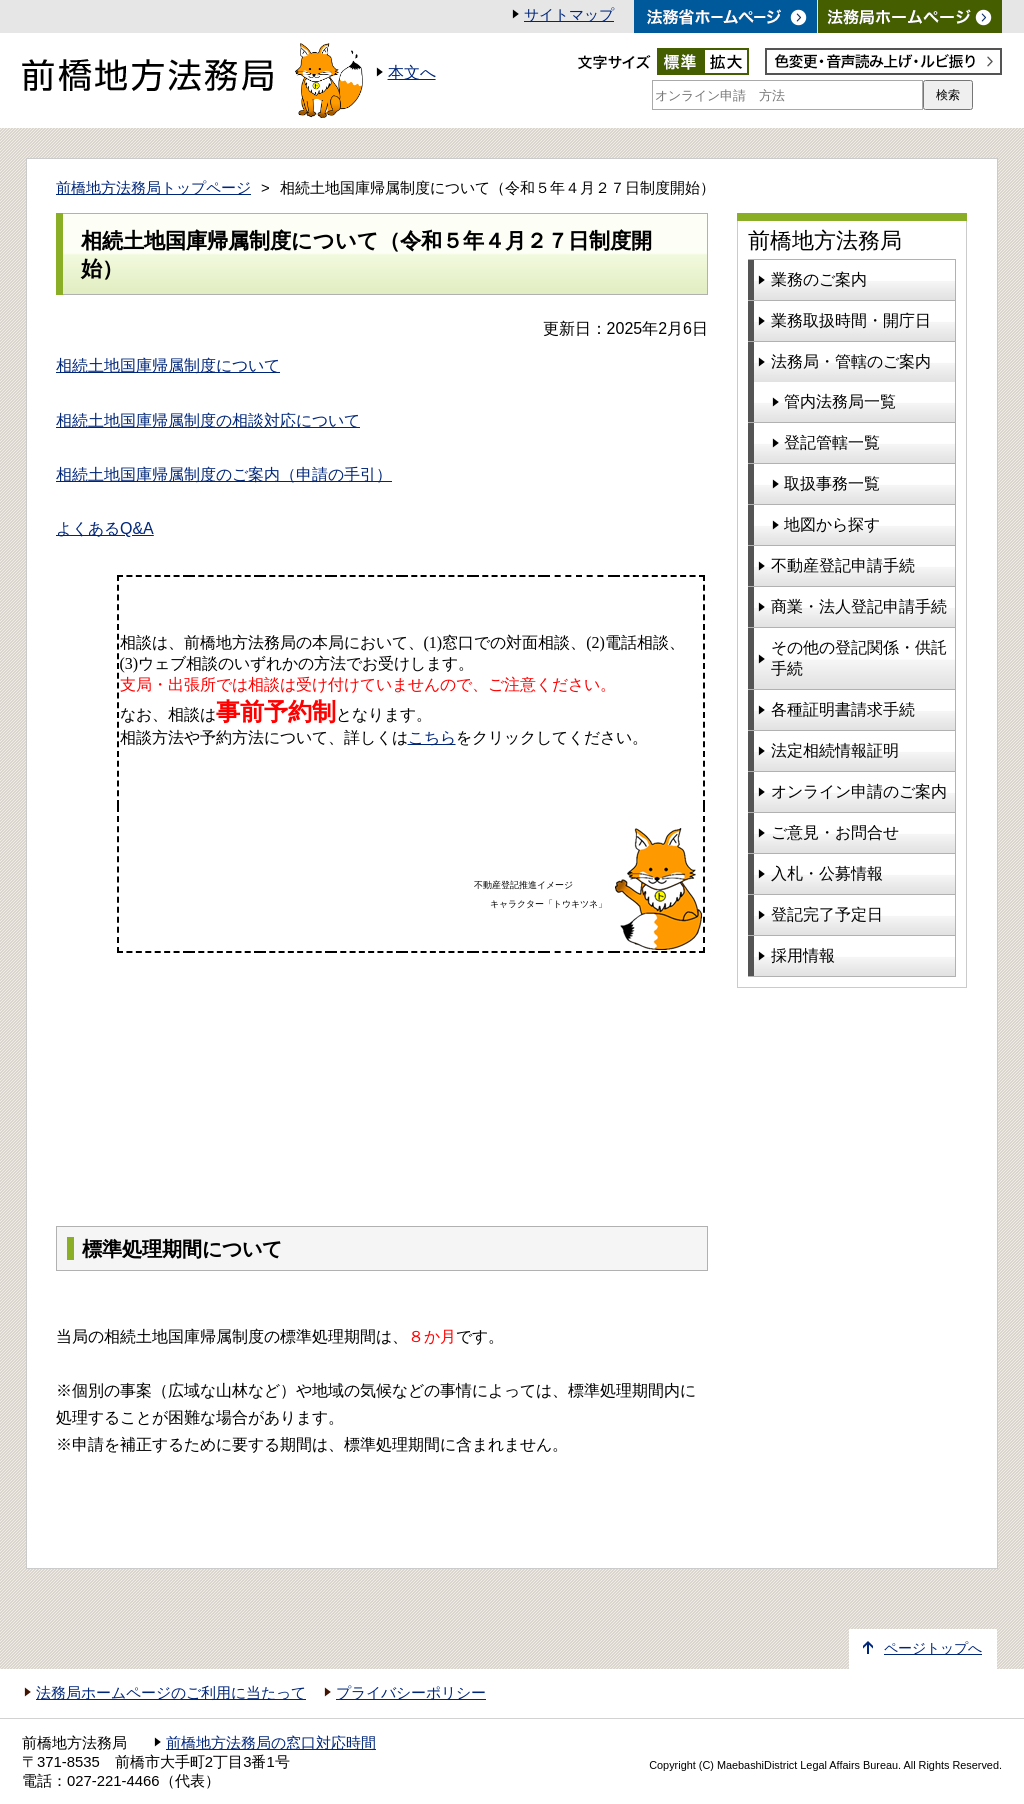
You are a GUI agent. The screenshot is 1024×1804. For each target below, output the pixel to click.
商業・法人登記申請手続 (859, 606)
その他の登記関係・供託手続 (859, 658)
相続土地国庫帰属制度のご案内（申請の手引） (224, 474)
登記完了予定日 (827, 914)
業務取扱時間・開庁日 (851, 320)
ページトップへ (933, 1648)
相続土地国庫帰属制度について (168, 365)
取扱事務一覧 (832, 483)
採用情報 (803, 955)
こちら (432, 737)
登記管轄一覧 (832, 442)
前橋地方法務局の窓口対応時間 (271, 1743)
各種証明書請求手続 (843, 709)
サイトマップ (569, 15)
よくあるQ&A (105, 528)
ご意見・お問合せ (835, 832)
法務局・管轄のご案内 (851, 361)
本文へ (412, 72)
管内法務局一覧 (840, 401)
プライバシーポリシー (411, 1693)
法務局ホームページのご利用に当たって (171, 1693)
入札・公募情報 (827, 873)
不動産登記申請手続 (843, 565)
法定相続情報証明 (835, 750)
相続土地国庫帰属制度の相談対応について (208, 420)
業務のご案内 (819, 279)
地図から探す (832, 524)
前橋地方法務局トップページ (153, 188)
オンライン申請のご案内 (859, 791)
